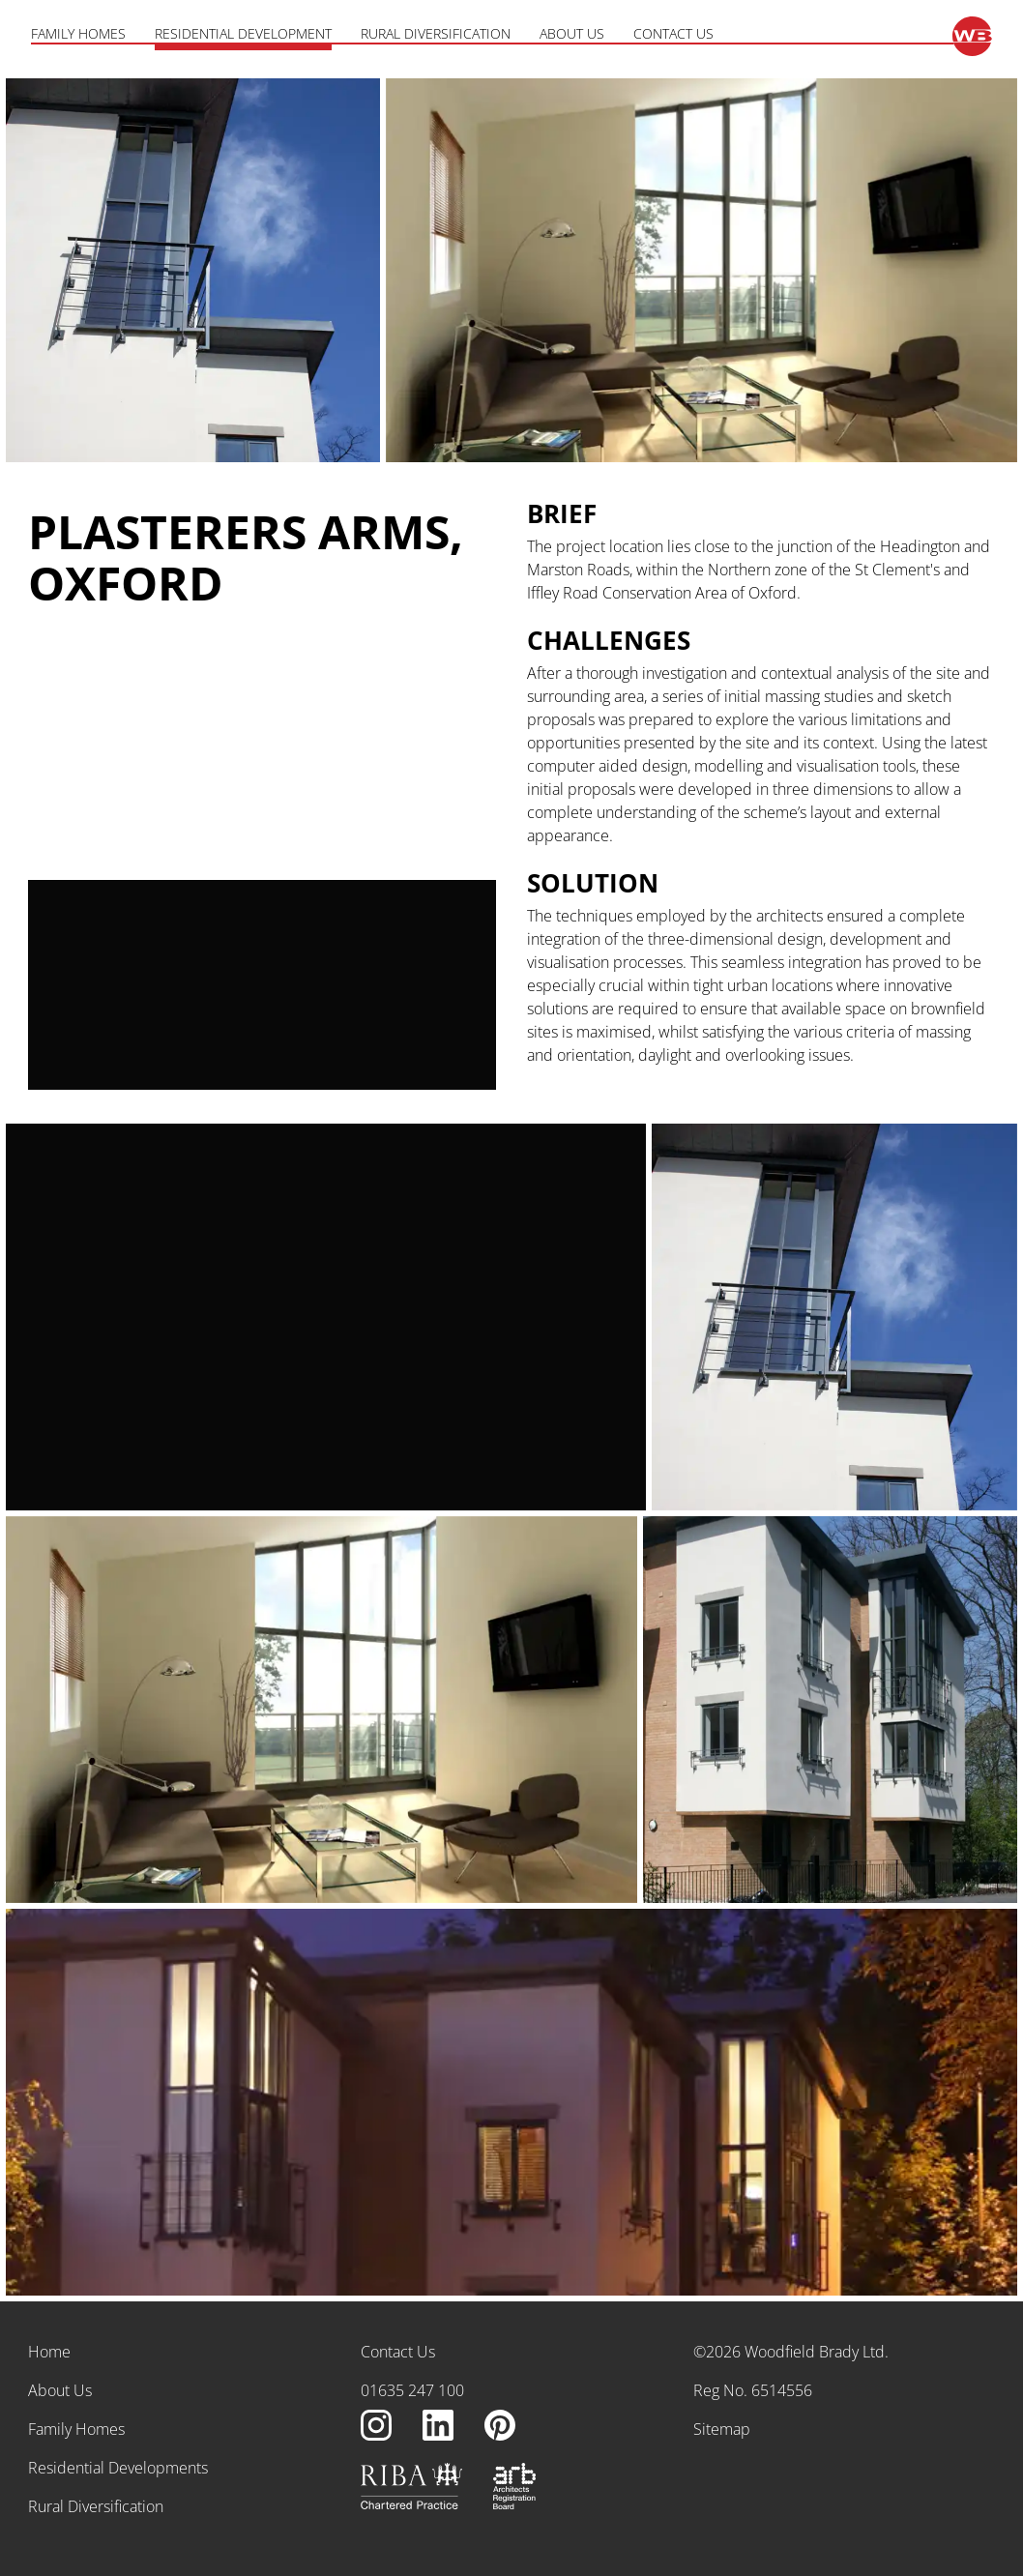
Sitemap (721, 2429)
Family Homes (78, 34)
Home (49, 2351)
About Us (572, 34)
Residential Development (243, 34)
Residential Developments (118, 2467)
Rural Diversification (436, 34)
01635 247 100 (412, 2390)
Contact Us (673, 34)
